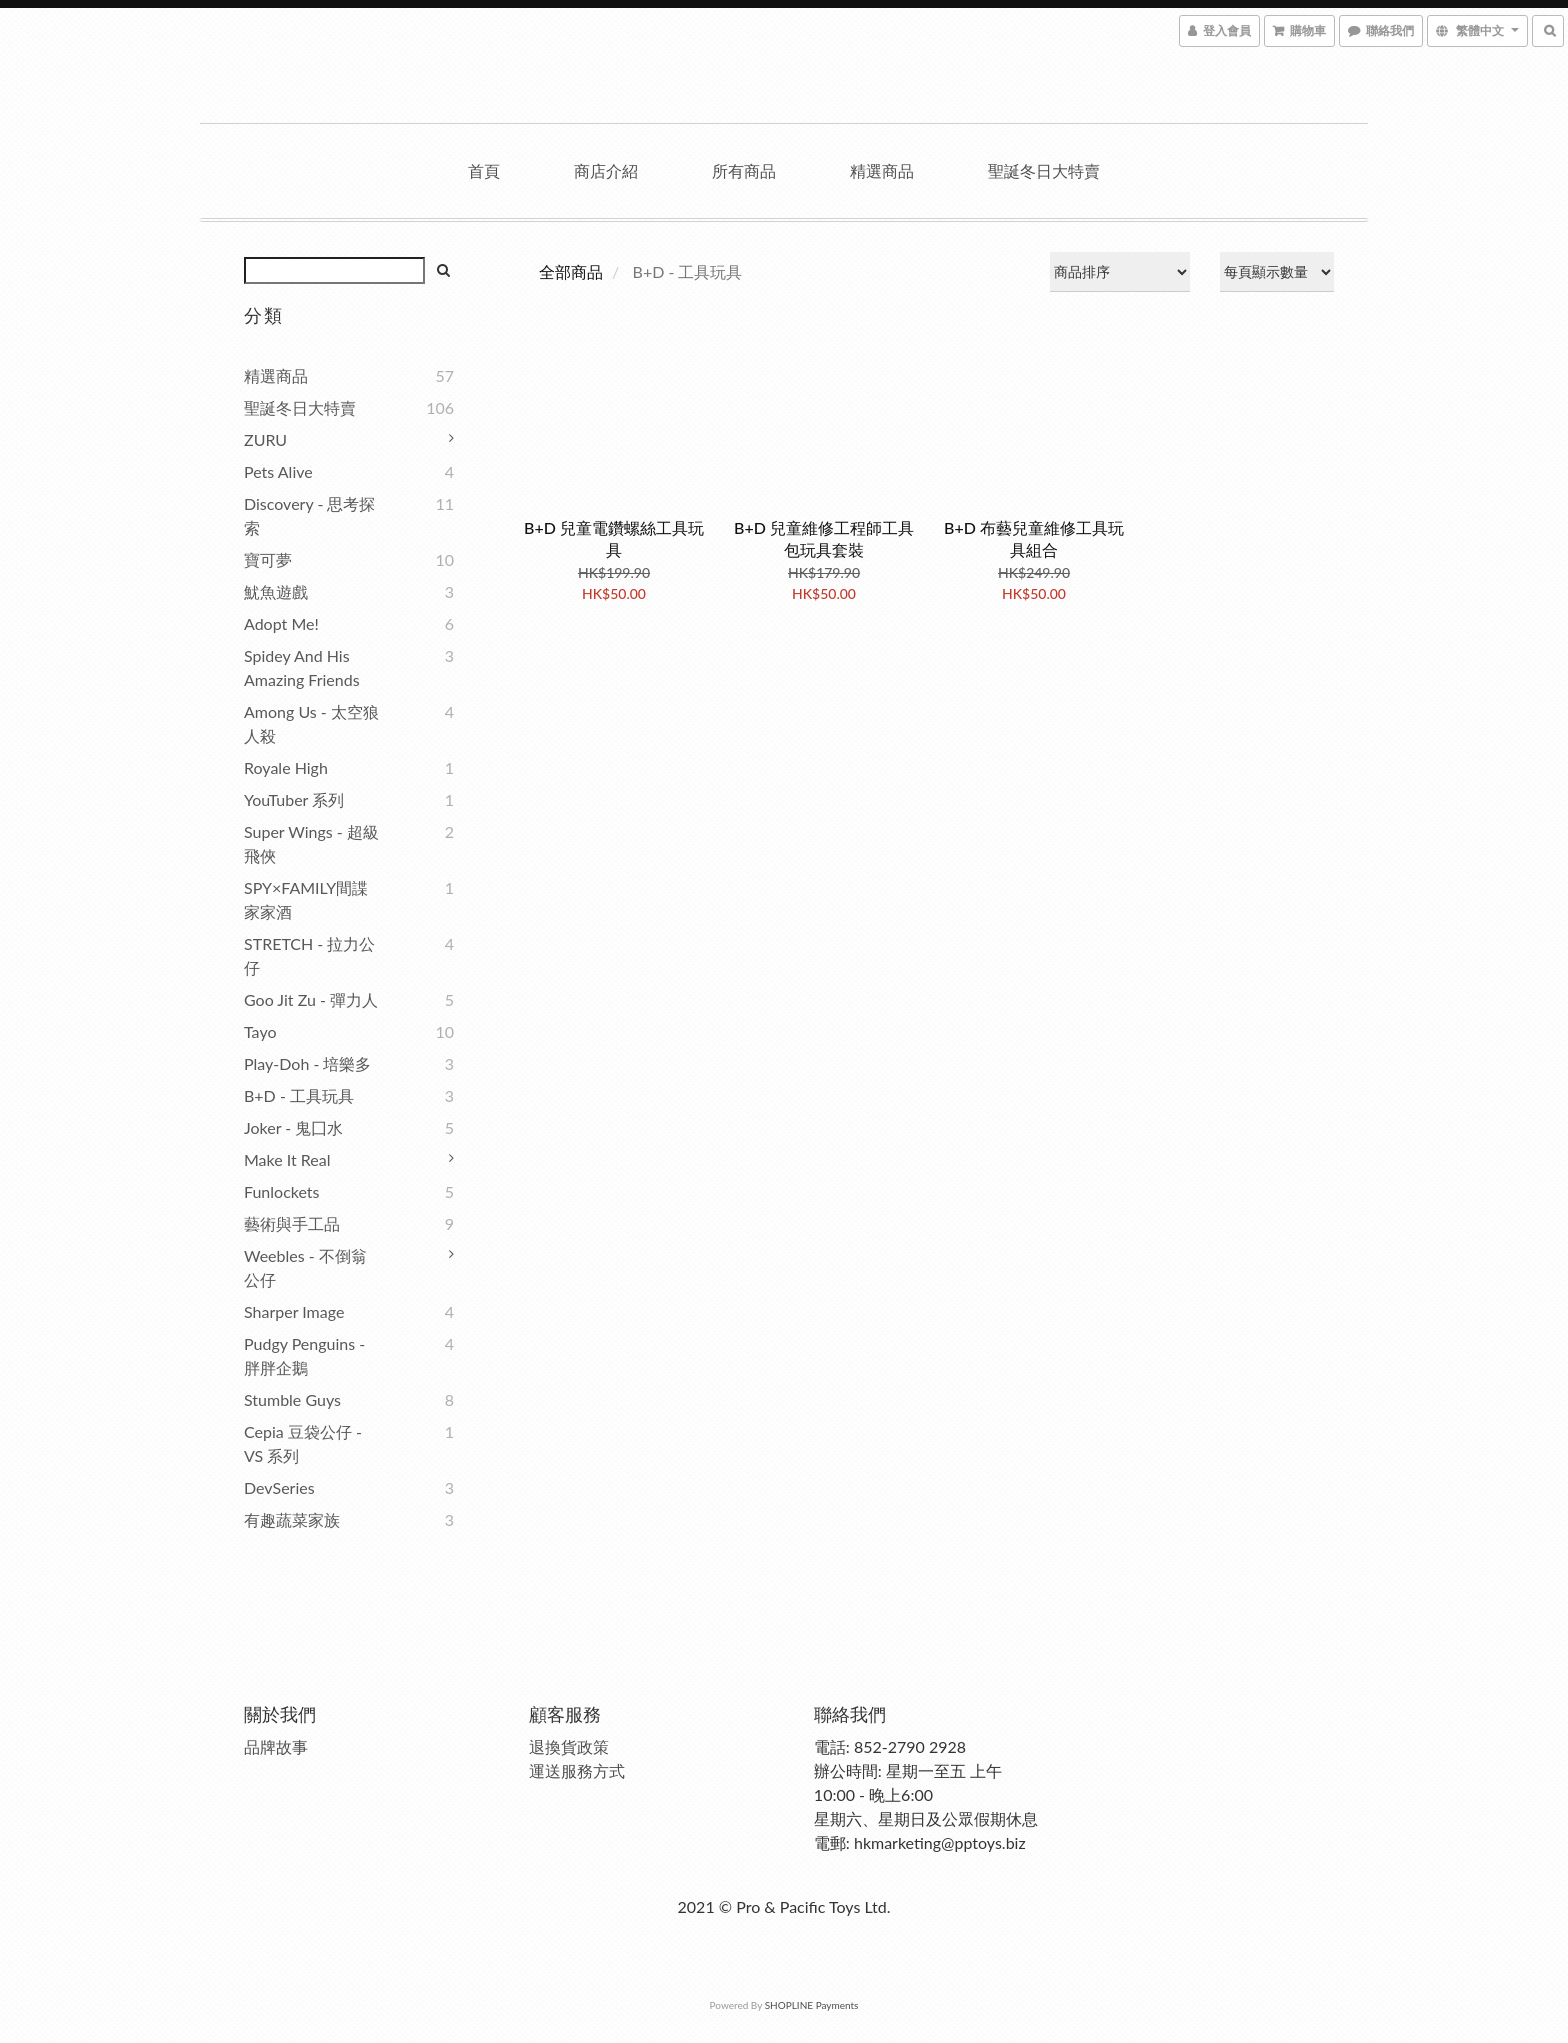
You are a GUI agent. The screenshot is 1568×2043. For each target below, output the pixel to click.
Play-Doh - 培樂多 (307, 1063)
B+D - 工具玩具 (299, 1095)
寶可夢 (268, 559)
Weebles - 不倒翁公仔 (305, 1267)
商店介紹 (606, 170)
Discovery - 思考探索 (309, 515)
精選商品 (882, 170)
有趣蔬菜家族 (292, 1519)
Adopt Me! (281, 623)
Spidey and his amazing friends (302, 667)
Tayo (260, 1031)
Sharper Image (294, 1311)
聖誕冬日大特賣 (1044, 170)
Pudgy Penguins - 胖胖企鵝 (304, 1355)
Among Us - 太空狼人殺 (311, 723)
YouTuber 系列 (294, 799)
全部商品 (571, 271)
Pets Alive (278, 471)
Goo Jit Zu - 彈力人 (311, 999)
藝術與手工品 (292, 1223)
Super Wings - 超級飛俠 (311, 843)
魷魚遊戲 (276, 591)
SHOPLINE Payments (812, 2005)
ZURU (265, 439)
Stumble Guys (292, 1399)
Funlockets (282, 1191)
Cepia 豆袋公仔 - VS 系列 (303, 1443)
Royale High (286, 767)
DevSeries (279, 1487)
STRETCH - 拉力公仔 (309, 955)
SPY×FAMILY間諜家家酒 (306, 899)
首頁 (484, 170)
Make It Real (287, 1159)
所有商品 (744, 170)
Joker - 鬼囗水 (293, 1127)
